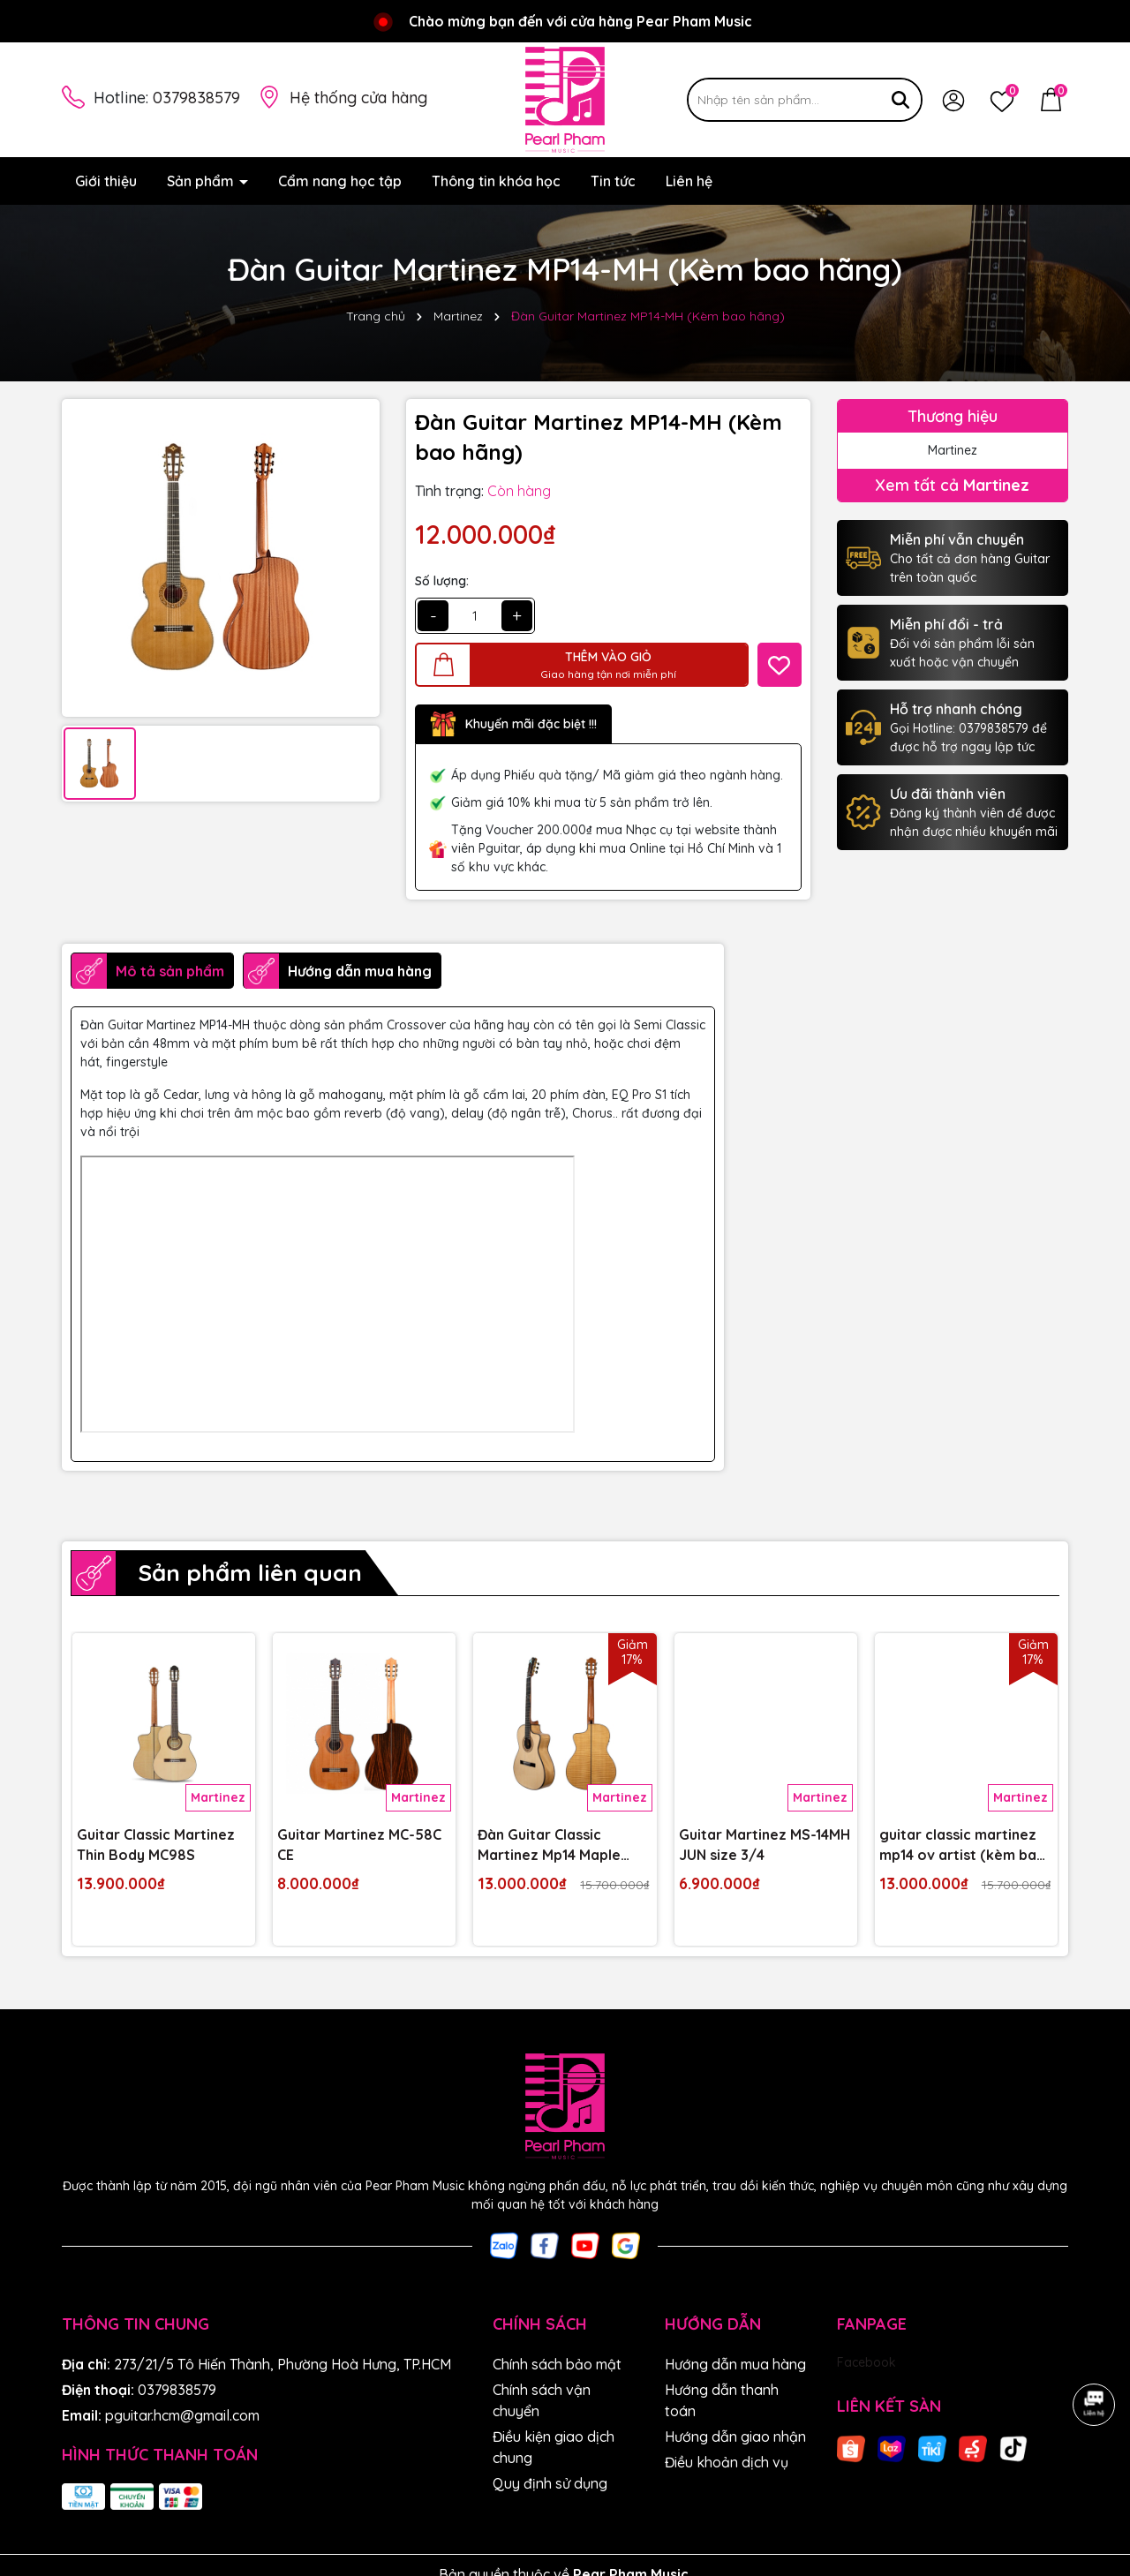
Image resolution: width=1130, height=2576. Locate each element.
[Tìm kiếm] (900, 99)
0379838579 (196, 97)
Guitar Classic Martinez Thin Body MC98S (156, 1844)
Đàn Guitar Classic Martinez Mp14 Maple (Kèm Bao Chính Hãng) (554, 1845)
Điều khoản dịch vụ (726, 2462)
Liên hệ (689, 181)
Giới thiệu (106, 181)
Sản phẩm (202, 181)
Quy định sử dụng (550, 2483)
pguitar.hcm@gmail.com (182, 2415)
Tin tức (613, 181)
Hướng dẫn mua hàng (735, 2364)
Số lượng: (442, 581)
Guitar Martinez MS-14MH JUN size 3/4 (764, 1844)
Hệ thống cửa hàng (358, 97)
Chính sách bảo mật (557, 2364)
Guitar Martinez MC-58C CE (359, 1844)
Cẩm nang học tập (340, 181)
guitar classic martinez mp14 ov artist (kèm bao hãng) (962, 1845)
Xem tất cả (952, 485)
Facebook (866, 2362)
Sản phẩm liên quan (250, 1572)
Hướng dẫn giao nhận (735, 2436)
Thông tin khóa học (496, 181)
